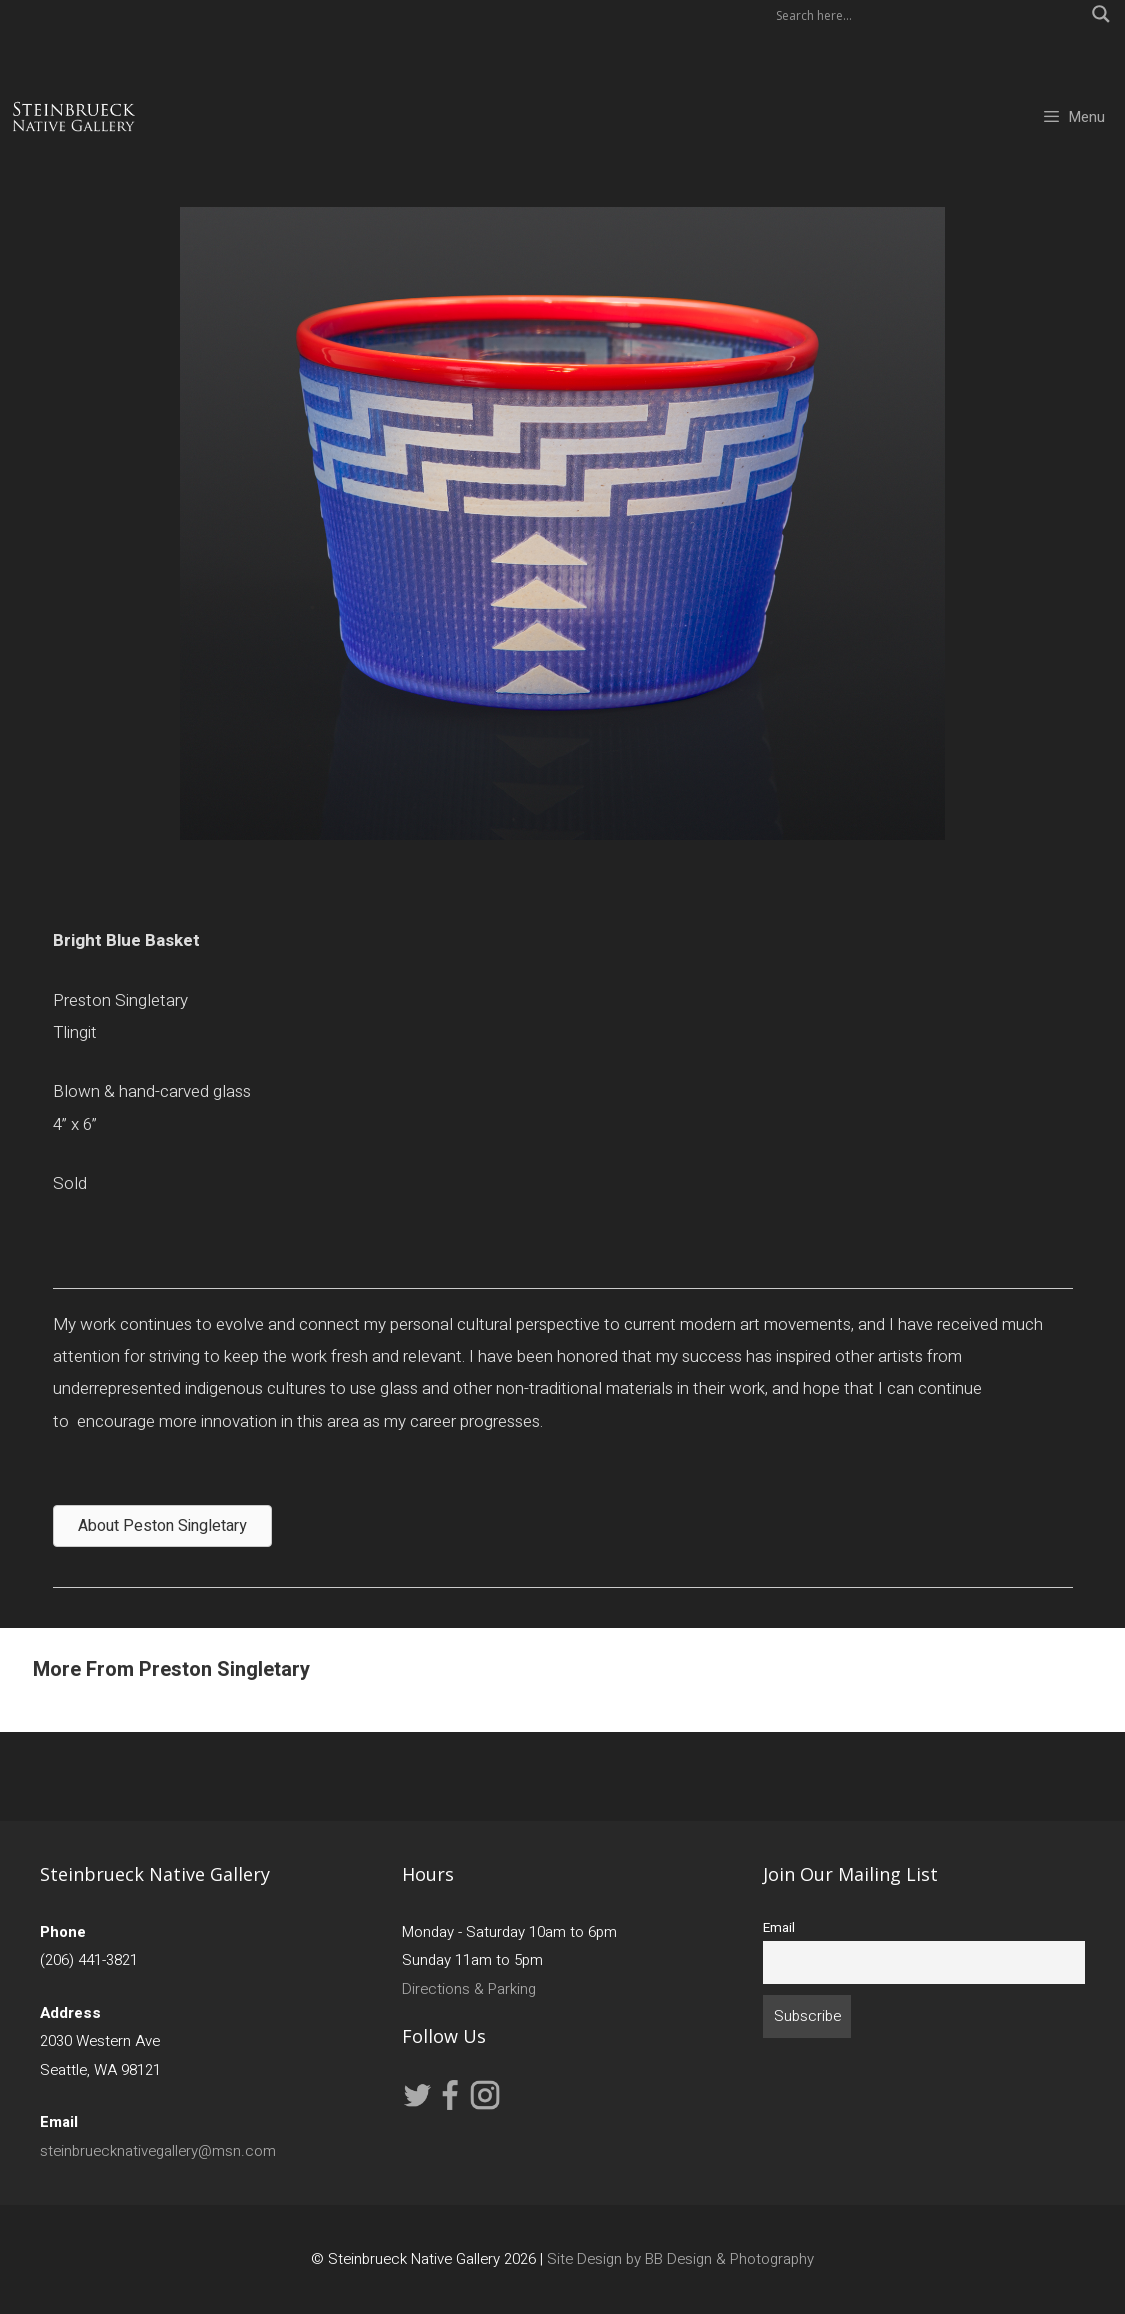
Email (779, 1928)
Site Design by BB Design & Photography (680, 2259)
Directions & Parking (469, 1989)
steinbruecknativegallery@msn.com (158, 2151)
